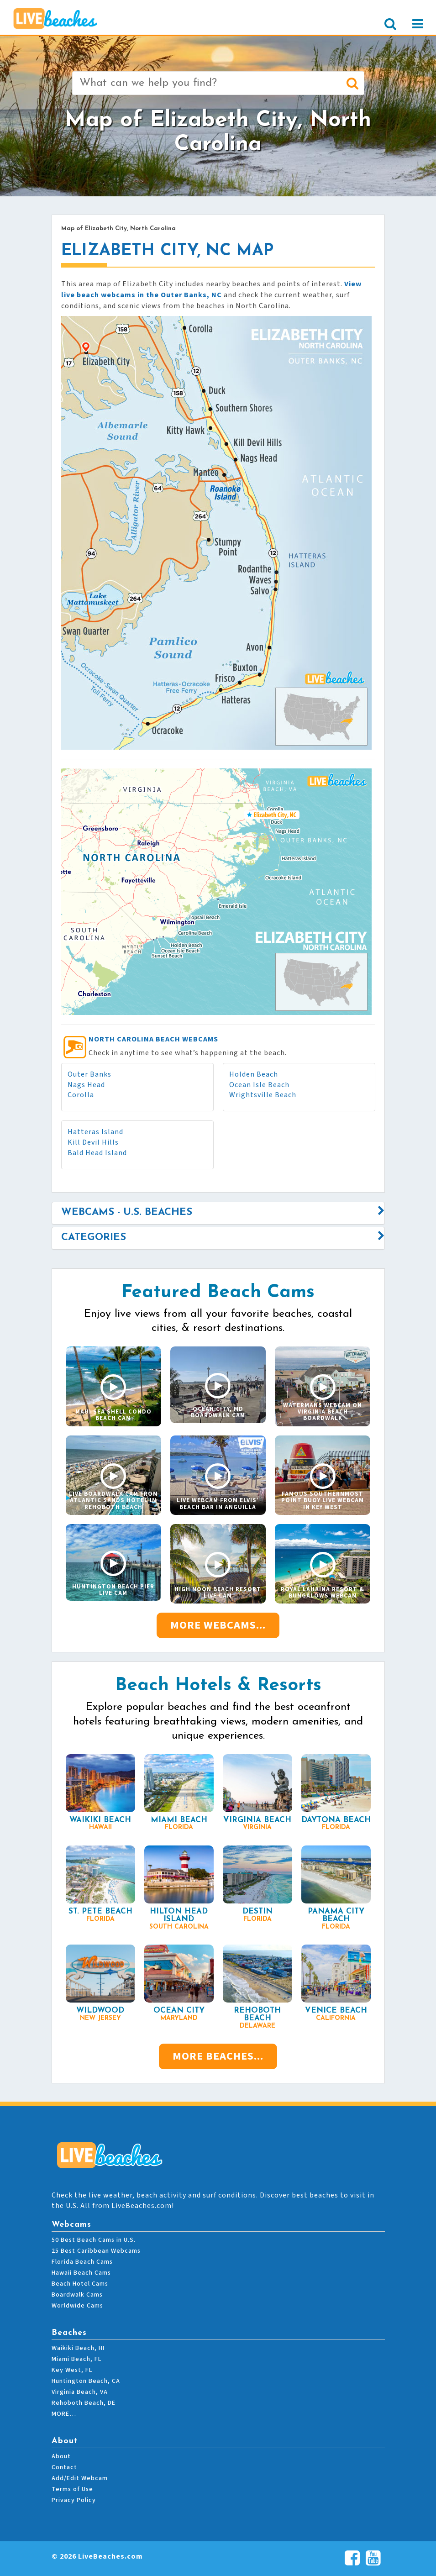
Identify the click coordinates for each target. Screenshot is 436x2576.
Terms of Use (72, 2489)
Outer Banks (89, 1074)
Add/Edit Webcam (80, 2478)
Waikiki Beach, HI (78, 2348)
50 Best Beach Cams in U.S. (94, 2240)
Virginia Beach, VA (80, 2392)
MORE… (64, 2413)
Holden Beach (253, 1074)
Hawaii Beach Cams (81, 2272)
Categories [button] (93, 1237)
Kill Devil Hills (93, 1142)
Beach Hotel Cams (80, 2283)
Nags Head (86, 1085)
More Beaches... (218, 2056)
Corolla (81, 1095)
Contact (64, 2467)
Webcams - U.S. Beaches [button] (126, 1212)
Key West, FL (72, 2370)
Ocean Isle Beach (259, 1085)
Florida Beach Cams (82, 2261)
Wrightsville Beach (262, 1095)
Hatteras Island (95, 1132)
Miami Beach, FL (76, 2359)
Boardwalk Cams (77, 2294)
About (61, 2456)
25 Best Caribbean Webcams (96, 2250)
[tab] (218, 1212)
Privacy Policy (74, 2500)
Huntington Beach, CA (86, 2381)
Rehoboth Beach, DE (84, 2403)
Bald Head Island (97, 1153)
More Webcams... (218, 1625)
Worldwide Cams (77, 2305)
